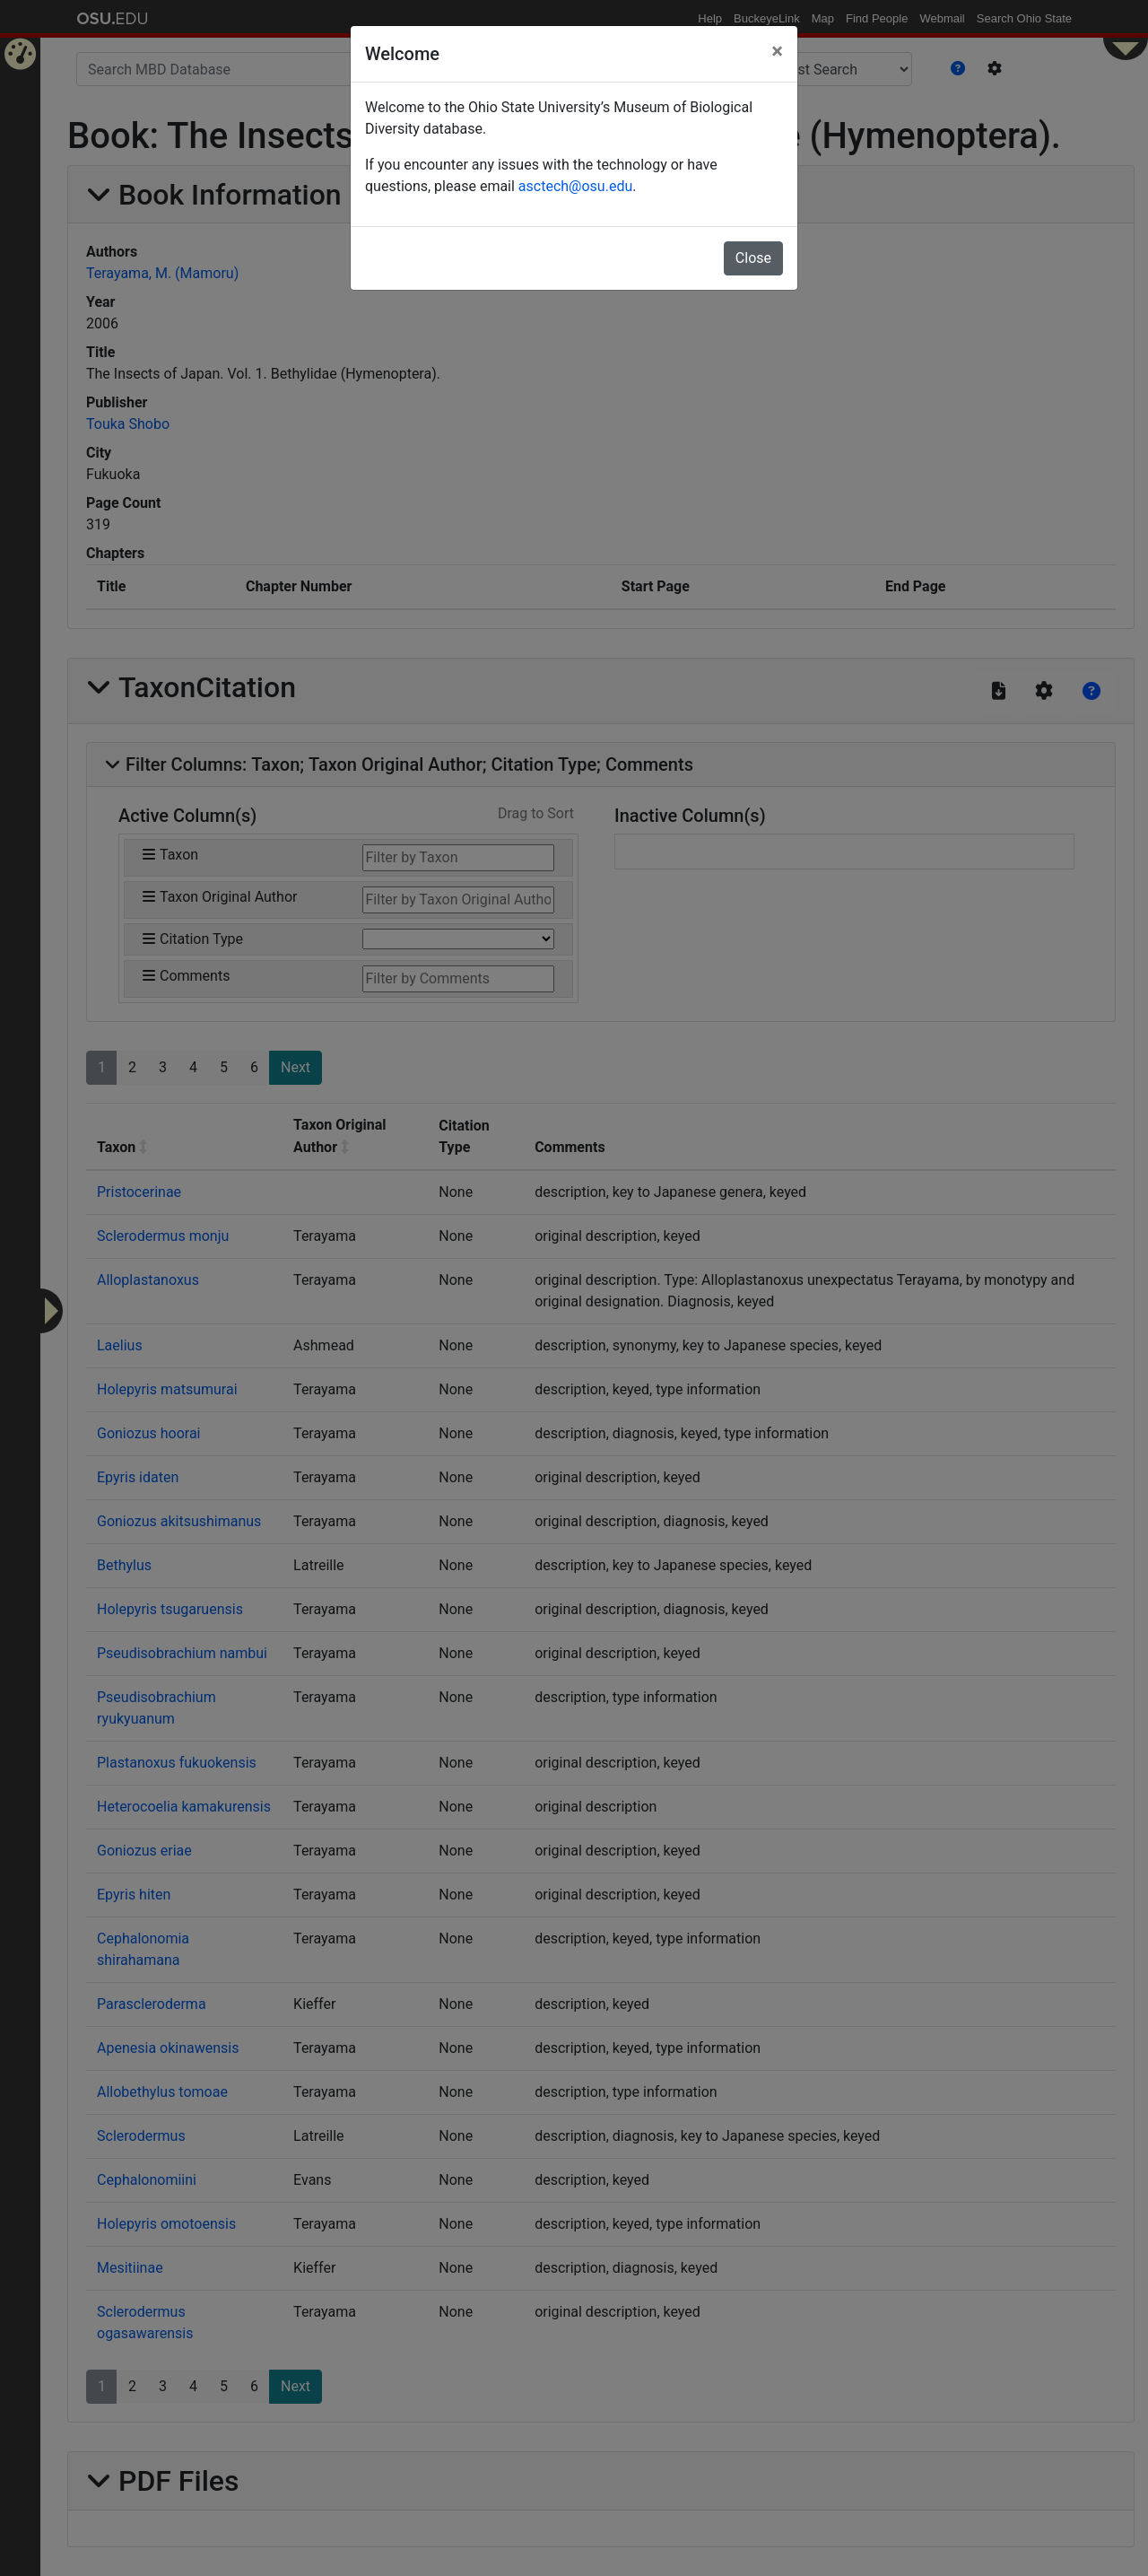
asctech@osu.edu (575, 186)
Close (753, 257)
